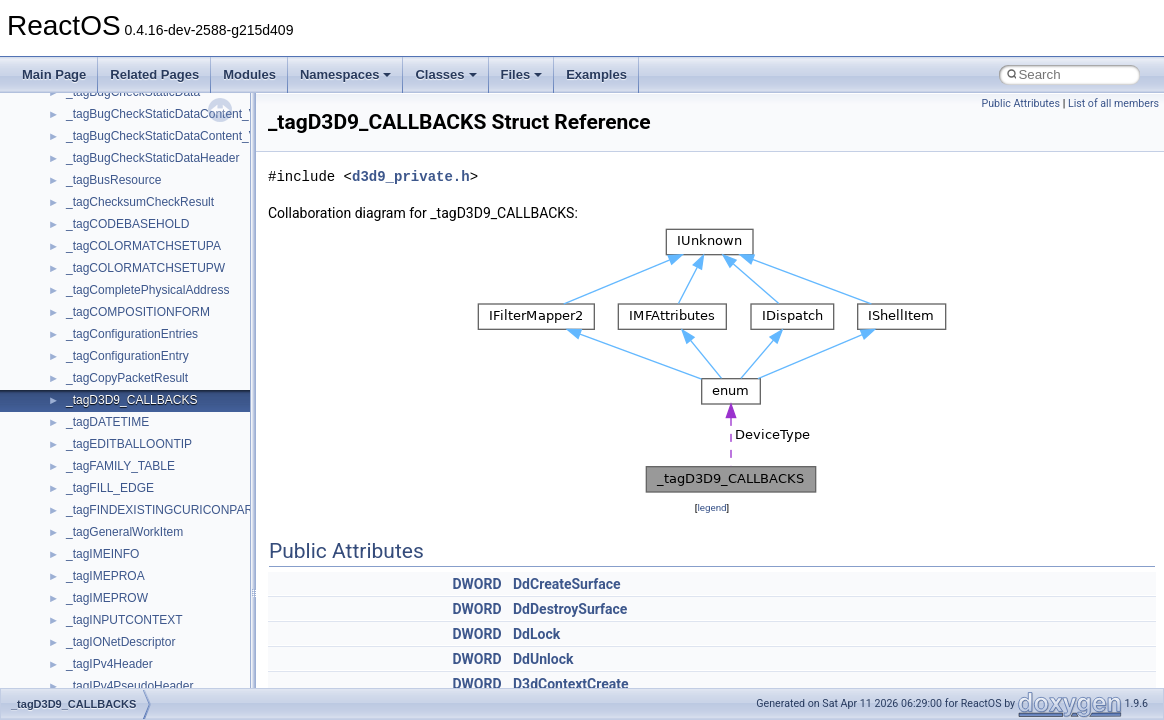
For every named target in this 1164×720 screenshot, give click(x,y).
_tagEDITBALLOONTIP (129, 444)
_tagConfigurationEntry (127, 356)
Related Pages (154, 74)
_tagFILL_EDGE (110, 488)
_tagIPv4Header (109, 664)
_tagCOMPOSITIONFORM (138, 312)
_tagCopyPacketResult (127, 378)
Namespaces (346, 74)
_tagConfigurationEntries (132, 334)
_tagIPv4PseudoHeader (129, 686)
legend (711, 507)
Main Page (54, 74)
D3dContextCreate (571, 684)
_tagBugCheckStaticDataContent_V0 (164, 114)
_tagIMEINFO (102, 554)
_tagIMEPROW (107, 598)
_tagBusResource (113, 180)
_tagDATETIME (107, 422)
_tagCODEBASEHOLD (127, 224)
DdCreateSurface (567, 584)
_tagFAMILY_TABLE (120, 466)
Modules (249, 74)
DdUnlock (543, 659)
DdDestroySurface (570, 609)
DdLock (536, 634)
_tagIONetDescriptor (120, 642)
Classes (445, 74)
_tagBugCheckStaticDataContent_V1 (164, 136)
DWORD (476, 584)
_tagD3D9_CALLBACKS (131, 400)
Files (522, 74)
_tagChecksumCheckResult (140, 202)
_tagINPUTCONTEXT (124, 620)
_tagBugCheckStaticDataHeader (152, 158)
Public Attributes (1020, 103)
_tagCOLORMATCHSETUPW (145, 268)
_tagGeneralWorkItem (124, 532)
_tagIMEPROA (105, 576)
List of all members (1113, 103)
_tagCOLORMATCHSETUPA (143, 246)
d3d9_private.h (411, 176)
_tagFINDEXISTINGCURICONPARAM (168, 510)
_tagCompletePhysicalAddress (147, 290)
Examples (596, 74)
